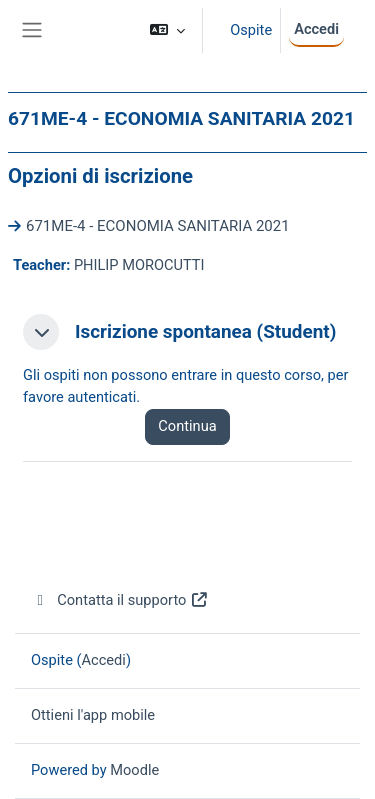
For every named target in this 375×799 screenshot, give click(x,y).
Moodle (134, 770)
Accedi (316, 29)
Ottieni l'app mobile (93, 715)
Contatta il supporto (120, 600)
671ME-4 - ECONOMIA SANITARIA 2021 (158, 226)
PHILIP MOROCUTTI (139, 265)
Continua (187, 426)
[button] (167, 30)
